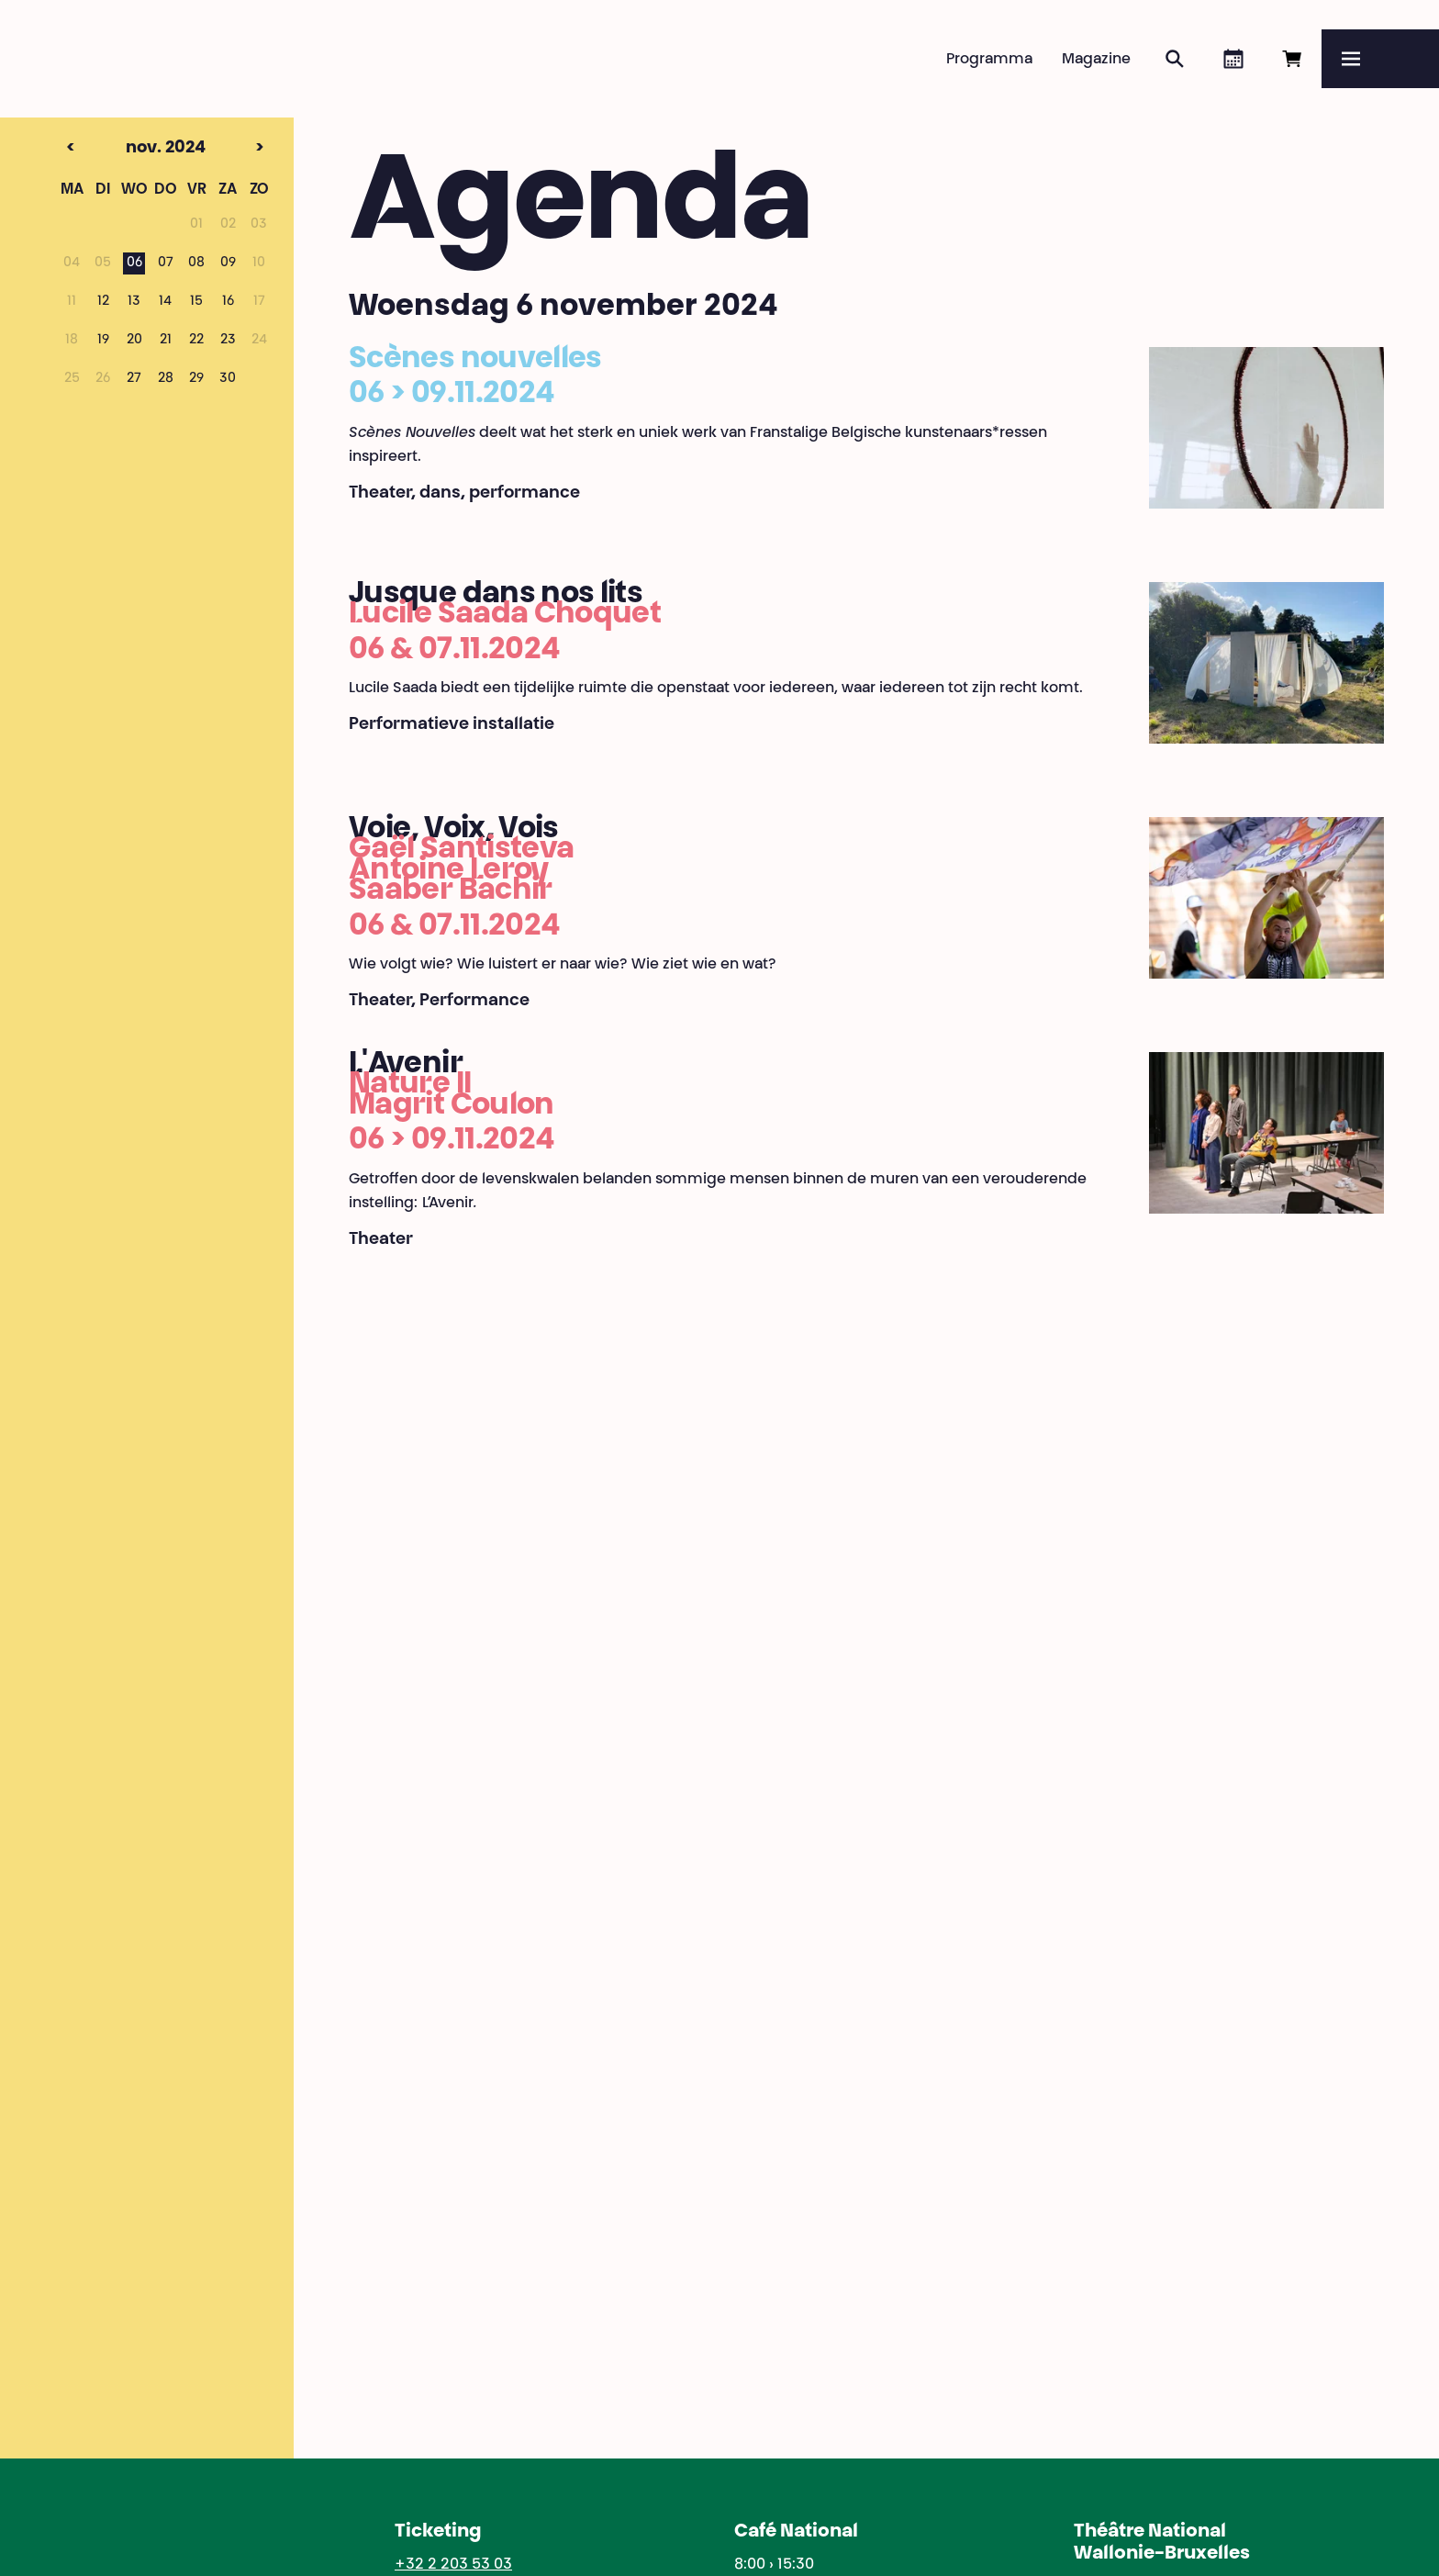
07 (165, 263)
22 (196, 340)
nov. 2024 (131, 148)
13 (134, 302)
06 (134, 263)
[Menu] (1380, 58)
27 (134, 379)
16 (228, 302)
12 (103, 302)
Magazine (1096, 59)
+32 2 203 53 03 (453, 2565)
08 (196, 263)
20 (134, 340)
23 (228, 340)
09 (228, 263)
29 (196, 379)
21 (166, 340)
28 (165, 379)
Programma (989, 59)
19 (103, 340)
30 (227, 379)
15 (196, 302)
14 (165, 302)
